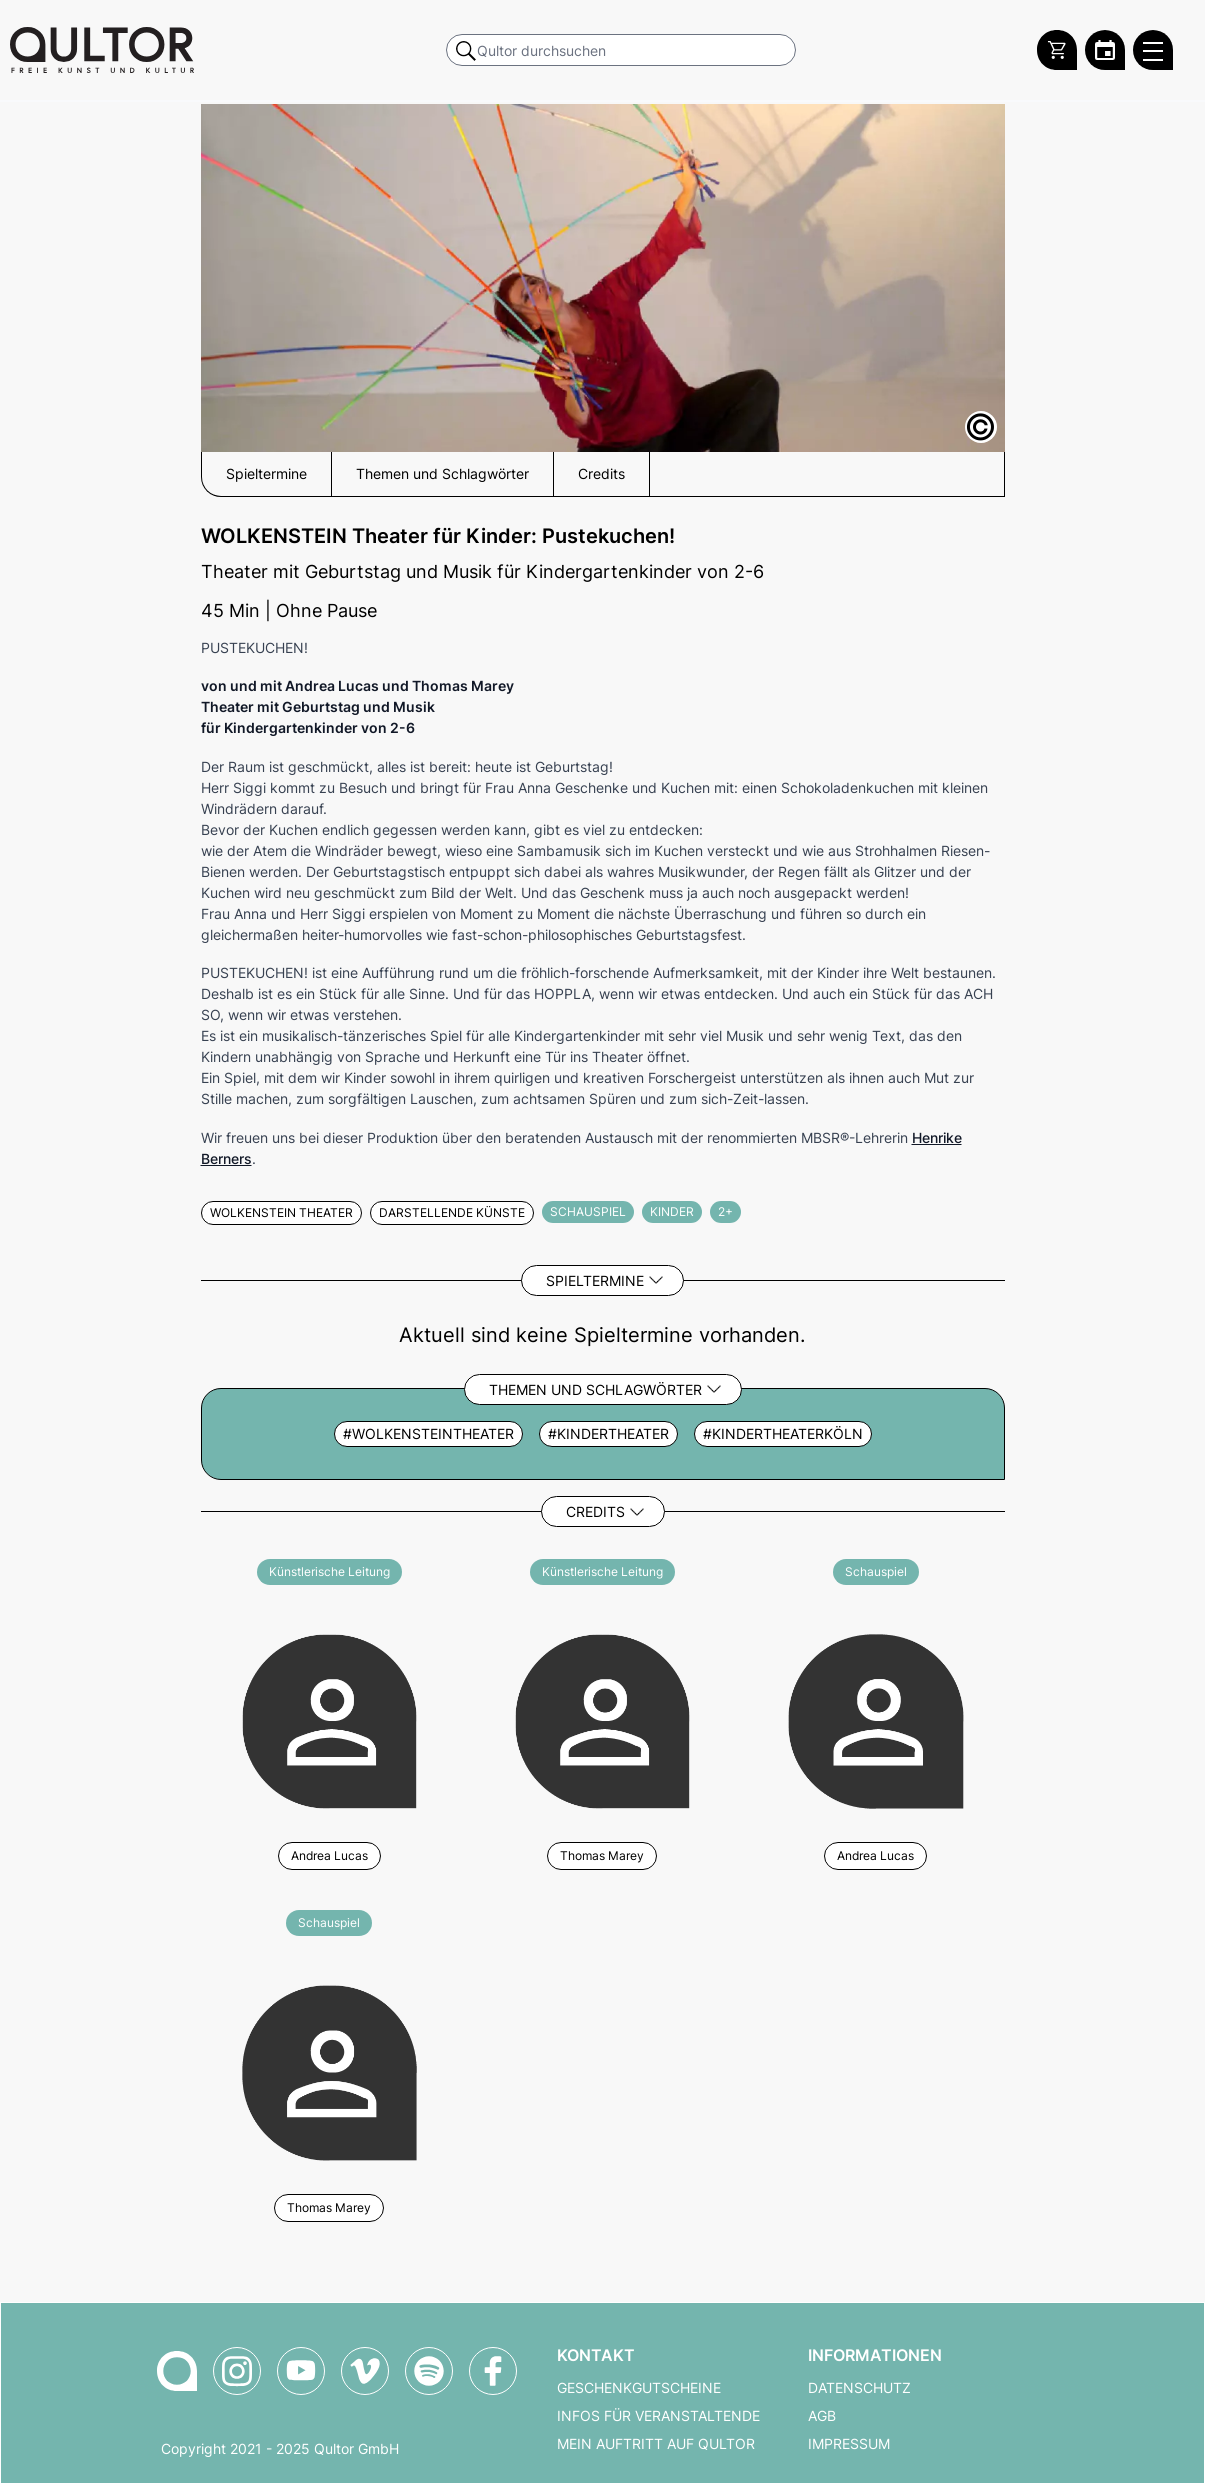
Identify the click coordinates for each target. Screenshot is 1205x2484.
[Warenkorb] (1057, 50)
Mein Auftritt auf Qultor (656, 2444)
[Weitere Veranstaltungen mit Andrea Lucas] (329, 1718)
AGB (822, 2416)
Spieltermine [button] (266, 474)
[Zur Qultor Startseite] (102, 50)
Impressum (849, 2444)
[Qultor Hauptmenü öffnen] (1153, 50)
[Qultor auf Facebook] (493, 2371)
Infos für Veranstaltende (658, 2416)
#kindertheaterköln (783, 1434)
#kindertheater (608, 1434)
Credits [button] (601, 474)
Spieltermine (595, 1280)
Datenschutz (859, 2388)
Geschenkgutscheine (639, 2388)
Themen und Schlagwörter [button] (442, 474)
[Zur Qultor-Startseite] (177, 2371)
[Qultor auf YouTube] (301, 2371)
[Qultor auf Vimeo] (365, 2371)
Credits (595, 1511)
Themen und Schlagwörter (595, 1389)
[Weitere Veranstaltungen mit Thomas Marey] (602, 1718)
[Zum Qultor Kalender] (1105, 50)
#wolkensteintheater (428, 1434)
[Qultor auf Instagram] (237, 2371)
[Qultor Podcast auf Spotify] (429, 2371)
